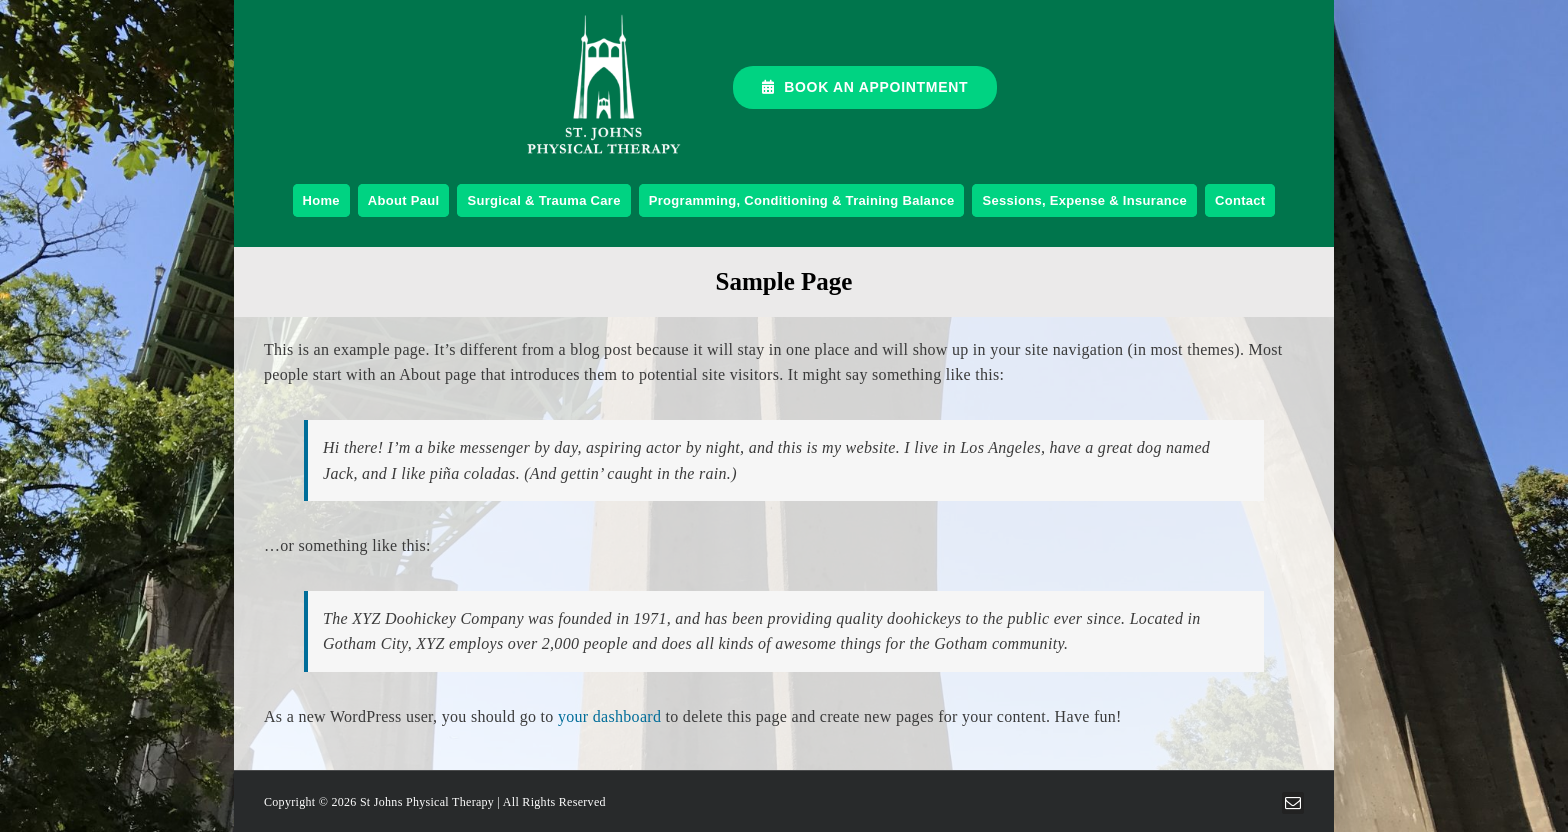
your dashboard (609, 716)
